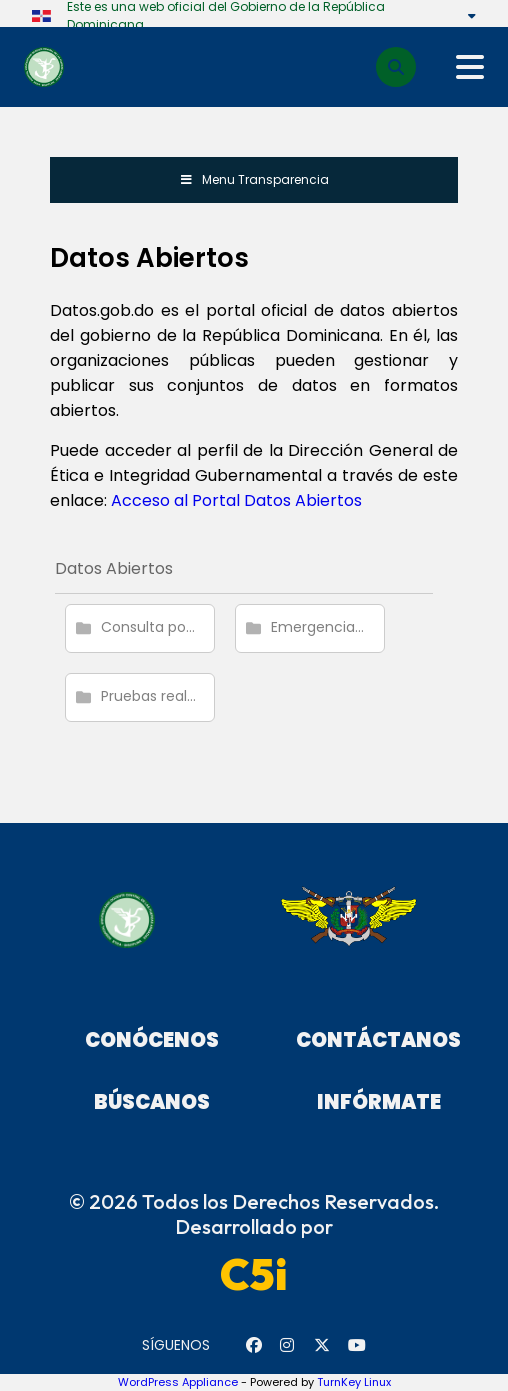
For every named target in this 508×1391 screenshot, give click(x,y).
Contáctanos (378, 1040)
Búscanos (152, 1102)
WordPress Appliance (178, 1382)
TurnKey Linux (354, 1382)
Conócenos (152, 1040)
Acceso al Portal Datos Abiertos (236, 500)
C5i (254, 1274)
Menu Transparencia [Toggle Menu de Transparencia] (254, 179)
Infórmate (379, 1102)
